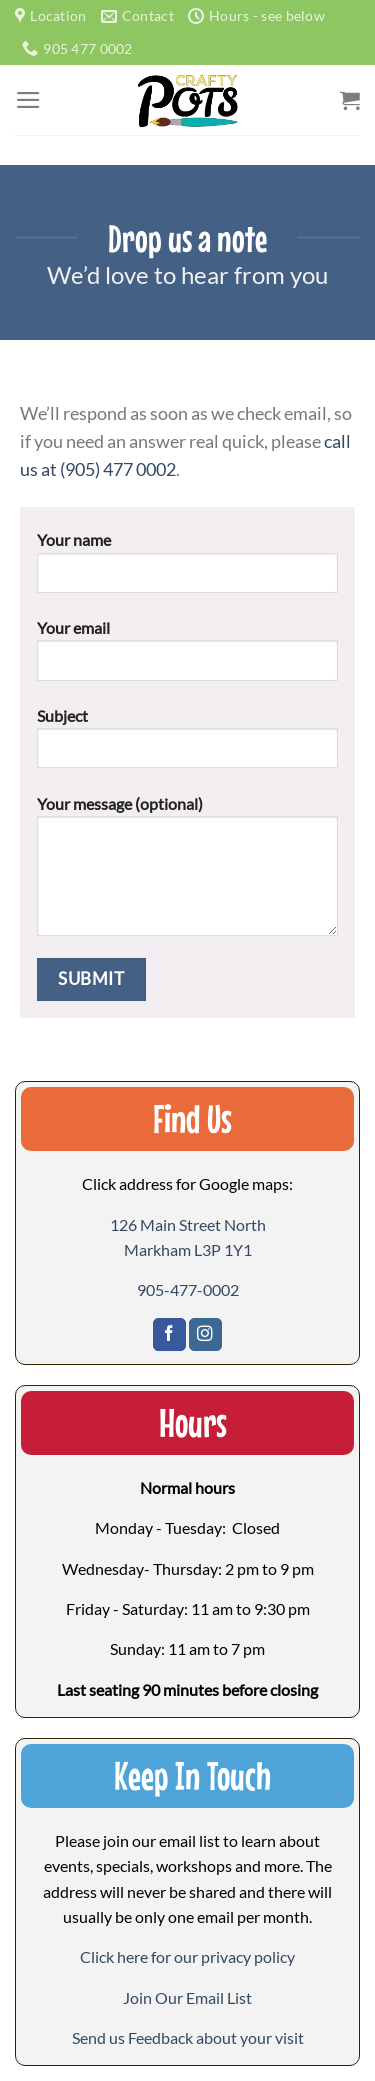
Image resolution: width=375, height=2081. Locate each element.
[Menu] (28, 100)
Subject (188, 745)
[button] (187, 1997)
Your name (188, 569)
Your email (188, 657)
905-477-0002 (188, 1289)
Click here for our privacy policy (187, 1956)
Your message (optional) (188, 873)
